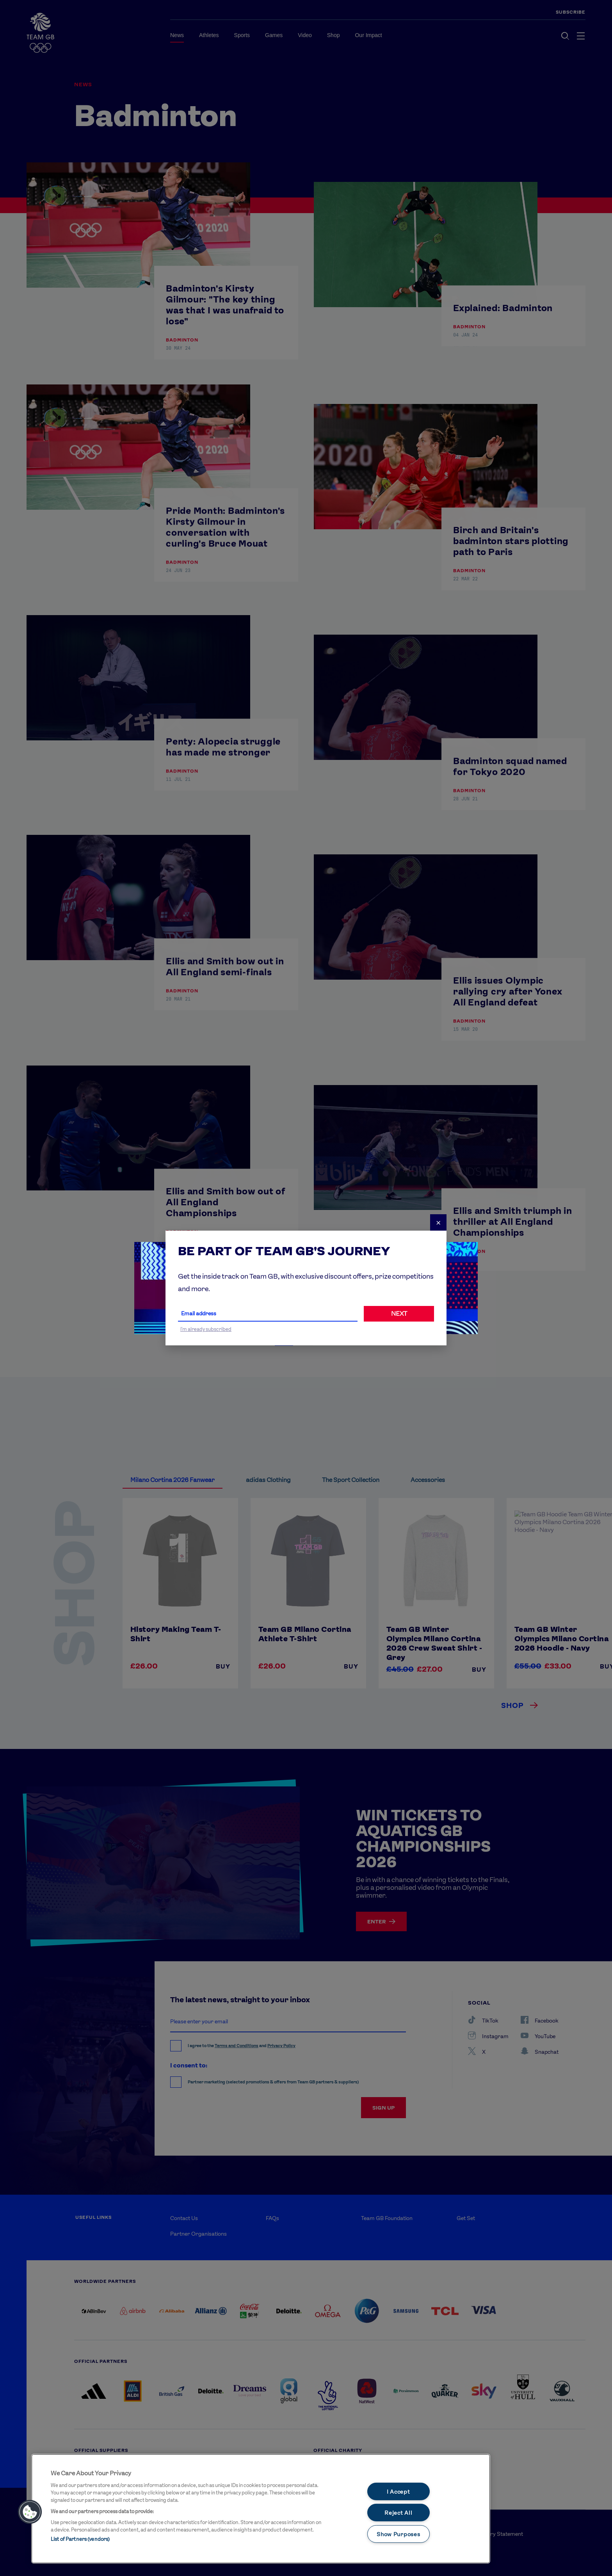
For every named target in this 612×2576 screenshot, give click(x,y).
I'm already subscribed (205, 1329)
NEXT (399, 1313)
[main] (260, 2509)
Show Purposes (398, 2534)
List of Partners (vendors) (80, 2539)
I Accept (398, 2491)
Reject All (398, 2512)
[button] (30, 2512)
